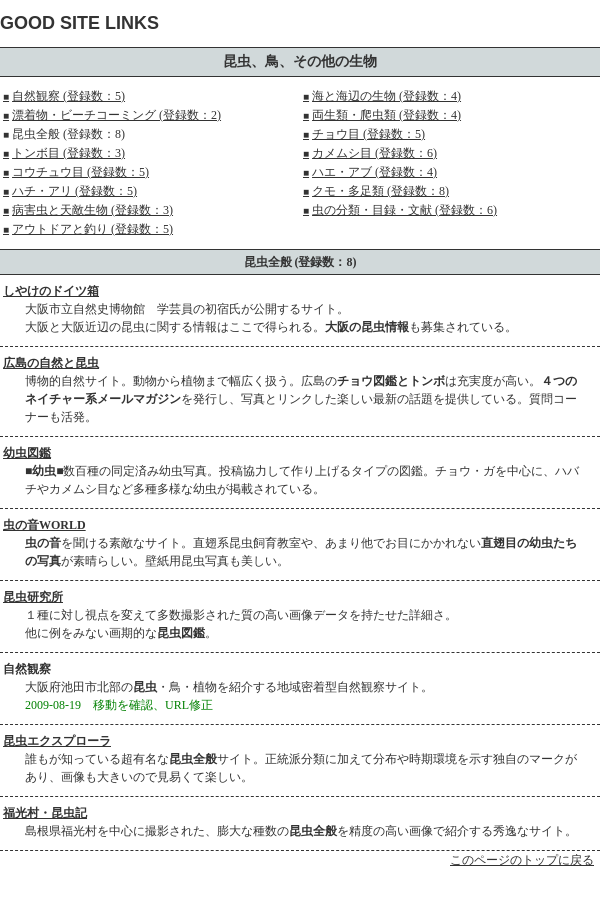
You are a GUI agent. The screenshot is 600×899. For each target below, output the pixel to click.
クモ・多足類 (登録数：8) (376, 191)
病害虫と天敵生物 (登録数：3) (88, 210)
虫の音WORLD (44, 525)
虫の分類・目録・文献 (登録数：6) (400, 210)
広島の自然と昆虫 (51, 363)
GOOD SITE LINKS (79, 23)
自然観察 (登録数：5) (64, 96)
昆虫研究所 (33, 597)
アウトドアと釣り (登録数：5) (88, 229)
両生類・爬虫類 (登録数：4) (382, 115)
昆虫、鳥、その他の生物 (300, 61)
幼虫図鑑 (27, 453)
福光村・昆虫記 (45, 813)
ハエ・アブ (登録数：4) (370, 172)
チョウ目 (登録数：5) (364, 134)
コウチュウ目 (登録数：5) (76, 172)
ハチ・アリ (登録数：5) (70, 191)
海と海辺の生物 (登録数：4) (382, 96)
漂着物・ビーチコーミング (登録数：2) (112, 115)
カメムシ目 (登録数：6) (370, 153)
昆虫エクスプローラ (57, 741)
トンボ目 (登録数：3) (64, 153)
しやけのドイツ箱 (51, 291)
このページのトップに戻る (522, 860)
